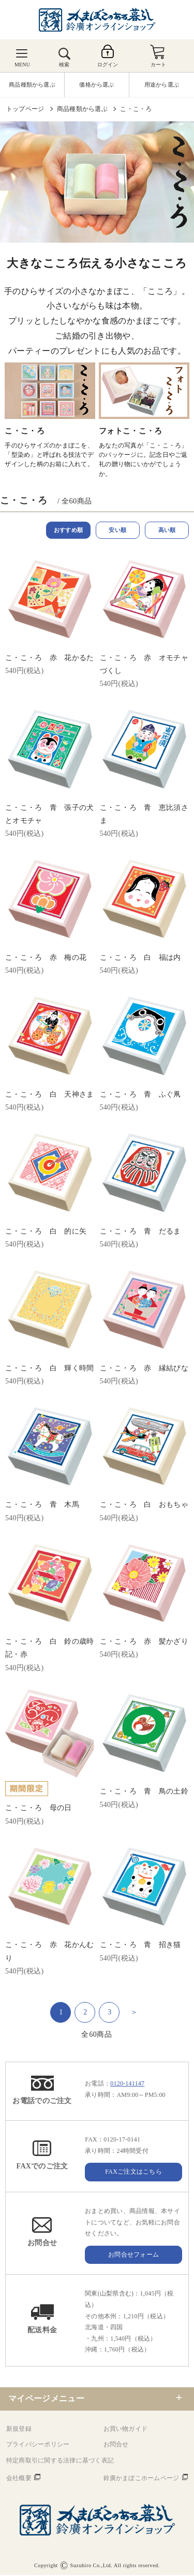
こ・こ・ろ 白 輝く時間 (49, 1369)
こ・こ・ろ (136, 109)
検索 (64, 64)
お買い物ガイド (125, 2429)
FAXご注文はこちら (133, 2172)
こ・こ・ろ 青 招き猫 (140, 1946)
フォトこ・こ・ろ (130, 431)
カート (159, 64)
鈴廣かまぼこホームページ (141, 2479)
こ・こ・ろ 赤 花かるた (49, 659)
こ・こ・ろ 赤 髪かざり (144, 1642)
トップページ (25, 109)
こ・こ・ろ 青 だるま (140, 1232)
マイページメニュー (46, 2399)
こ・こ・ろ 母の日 (38, 1809)
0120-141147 (127, 2084)
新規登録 (19, 2429)
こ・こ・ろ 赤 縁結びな (144, 1369)
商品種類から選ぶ (82, 109)
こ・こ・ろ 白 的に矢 (45, 1232)
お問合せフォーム (133, 2255)
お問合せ (116, 2445)
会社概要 (19, 2479)
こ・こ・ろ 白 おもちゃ (144, 1505)
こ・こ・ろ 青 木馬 (42, 1505)
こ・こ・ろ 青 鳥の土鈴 (144, 1792)
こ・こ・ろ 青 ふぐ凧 (140, 1095)
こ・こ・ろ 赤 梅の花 (45, 958)
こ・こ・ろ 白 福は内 (140, 958)
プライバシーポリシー (37, 2445)
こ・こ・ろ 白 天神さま (49, 1095)
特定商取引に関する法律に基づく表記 (60, 2461)
